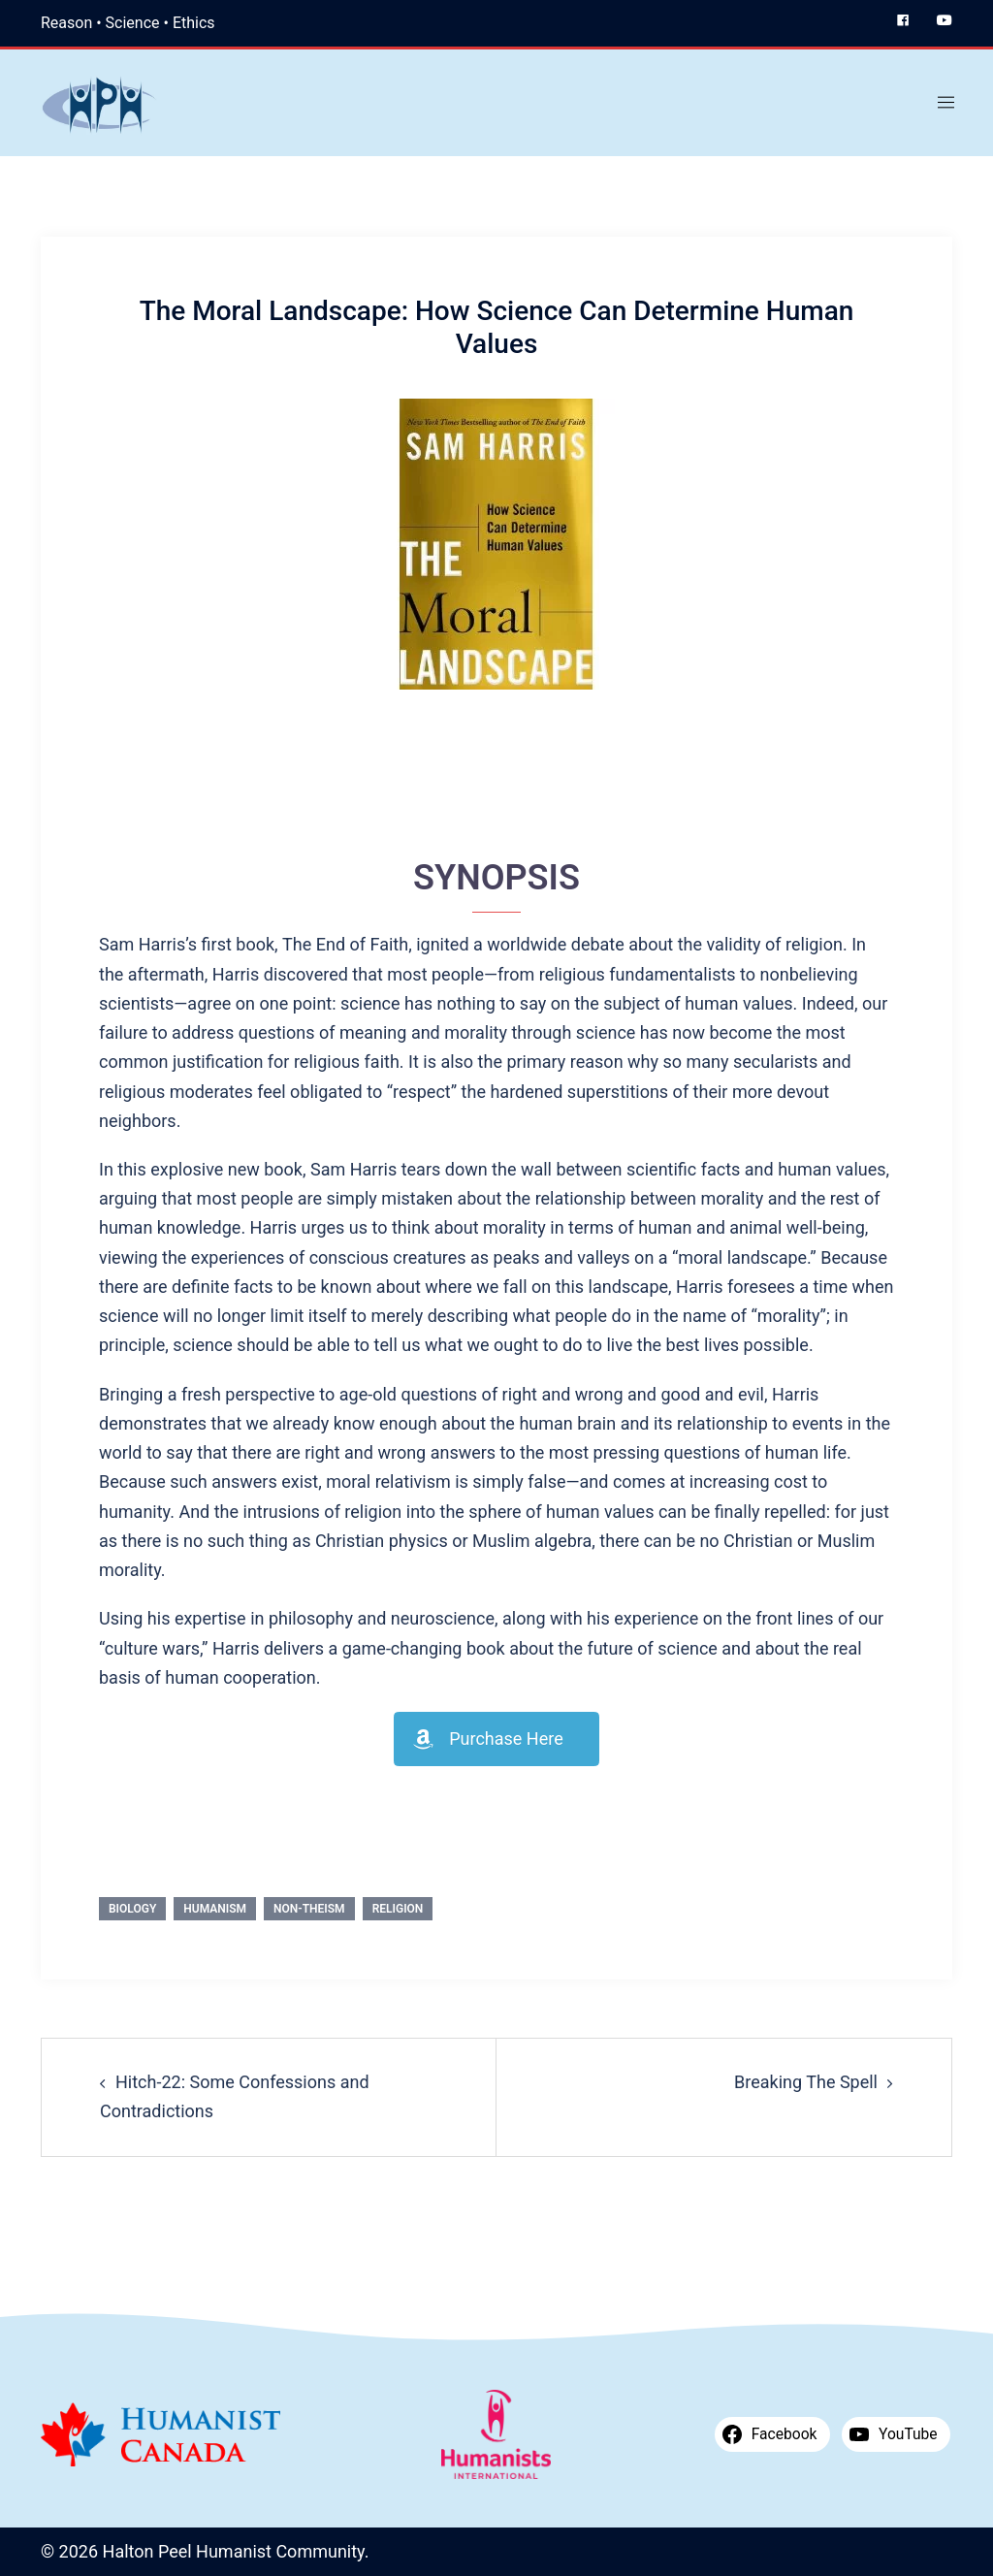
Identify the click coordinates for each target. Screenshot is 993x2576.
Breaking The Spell (806, 2082)
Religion (398, 1909)
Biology (132, 1909)
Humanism (214, 1909)
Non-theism (309, 1909)
